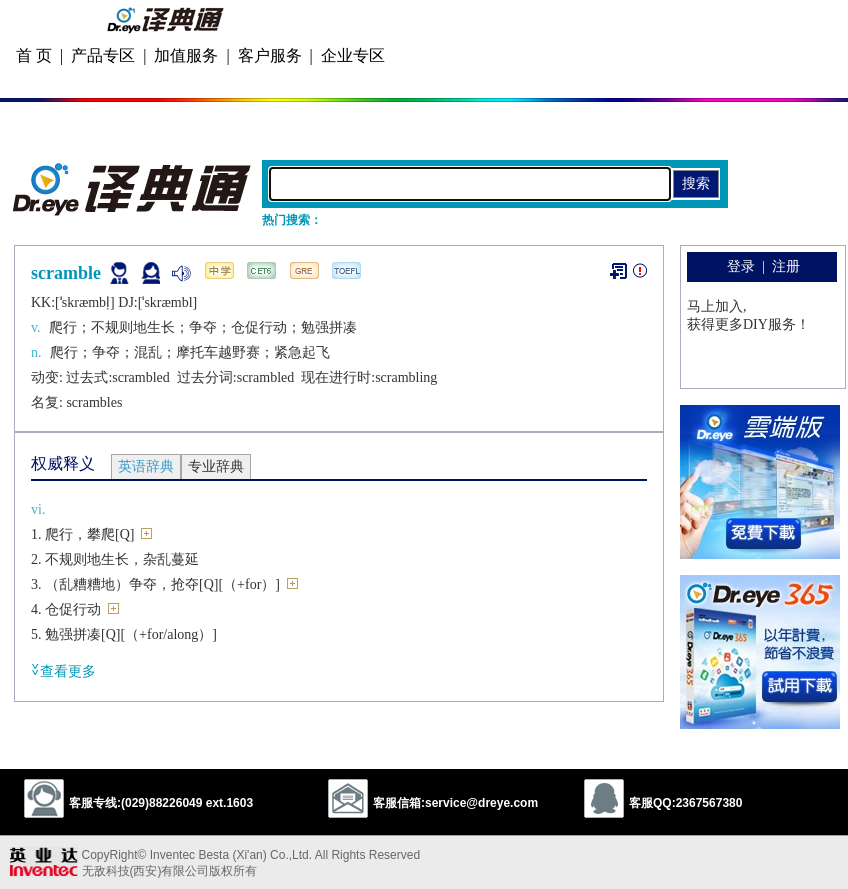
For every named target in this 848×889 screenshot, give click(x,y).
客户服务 (270, 55)
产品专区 (103, 55)
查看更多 (63, 670)
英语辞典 (146, 466)
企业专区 (353, 55)
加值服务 (186, 55)
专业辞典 (216, 466)
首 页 (34, 55)
